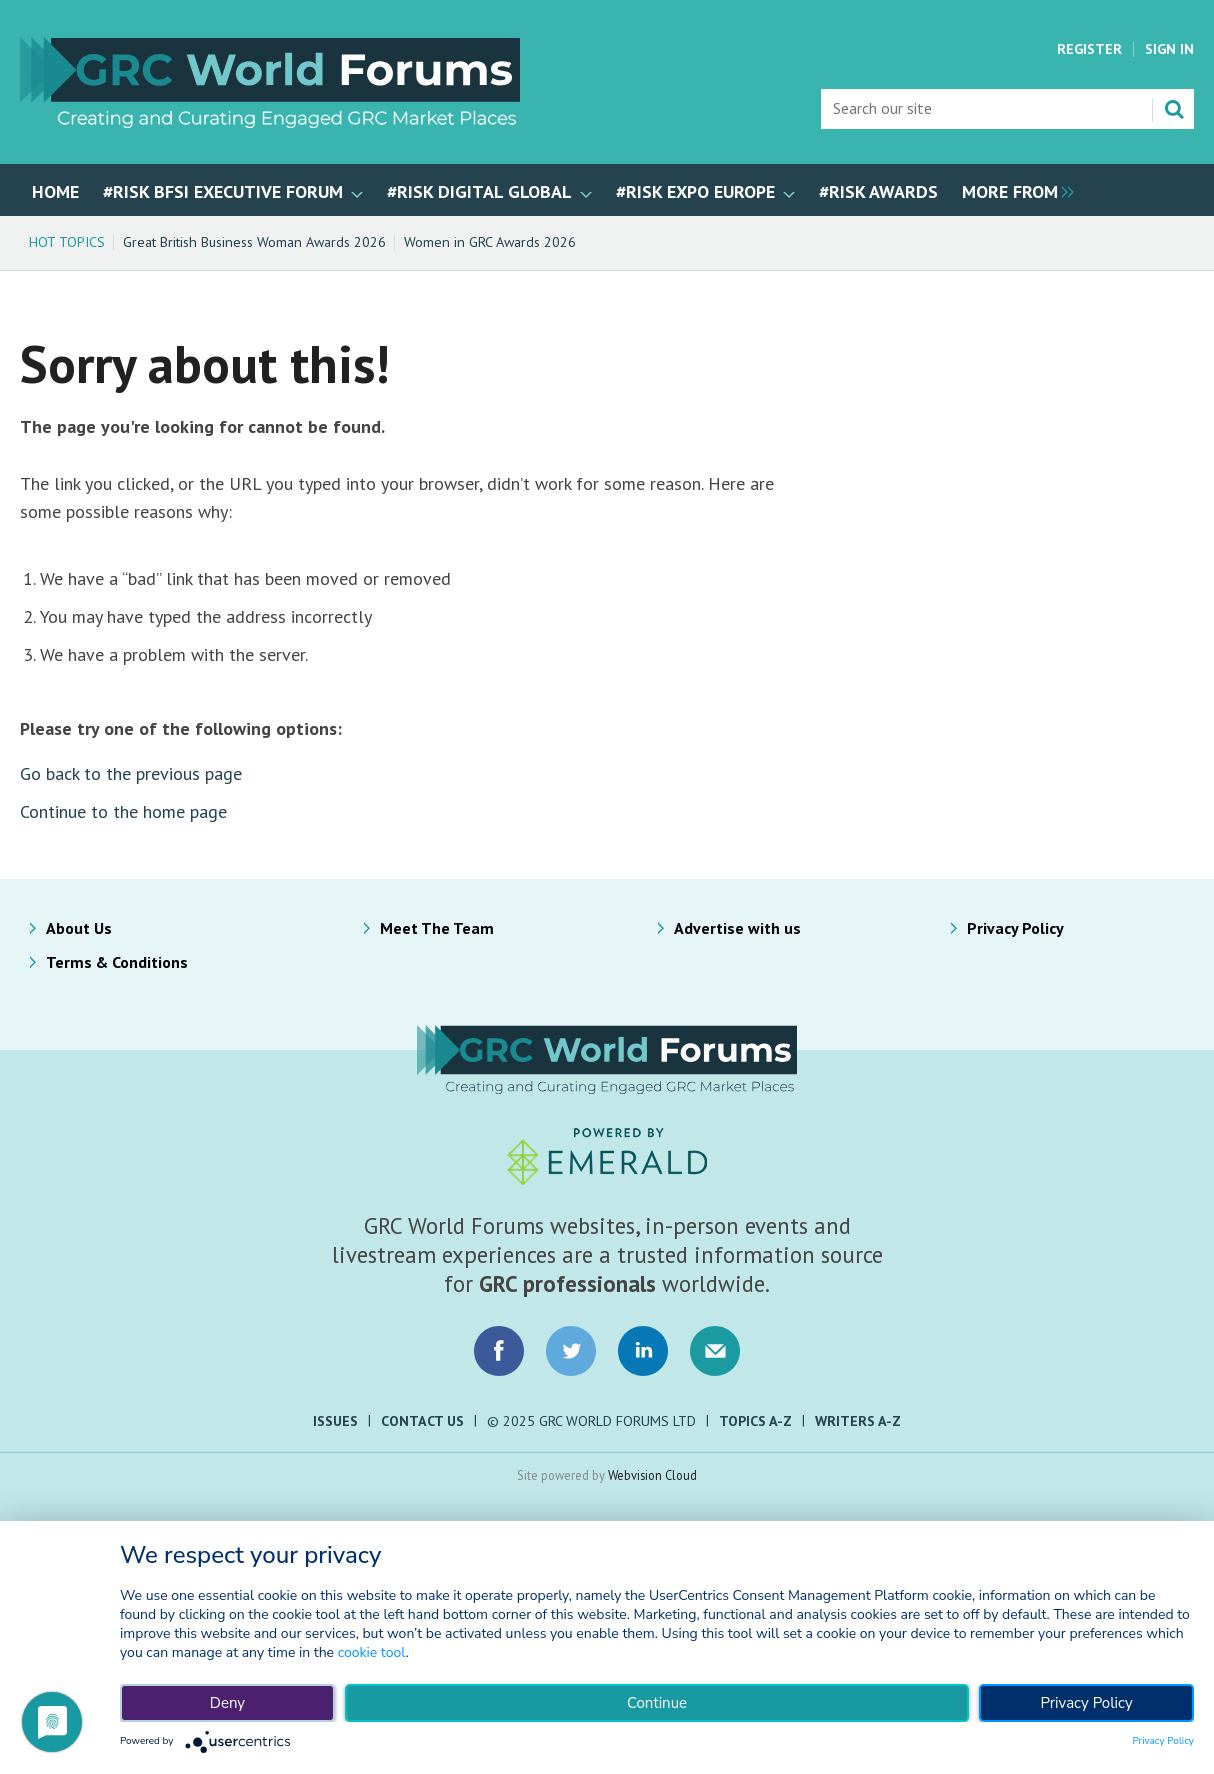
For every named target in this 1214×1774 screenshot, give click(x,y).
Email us (715, 1351)
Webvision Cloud (652, 1475)
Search (1174, 109)
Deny (227, 1703)
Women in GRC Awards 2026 (490, 242)
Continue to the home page (123, 811)
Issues (335, 1421)
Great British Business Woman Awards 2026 (254, 242)
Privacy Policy (1015, 928)
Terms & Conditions (117, 962)
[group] (1013, 190)
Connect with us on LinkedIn (643, 1351)
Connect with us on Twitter (571, 1351)
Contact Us (422, 1421)
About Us (79, 928)
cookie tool (372, 1652)
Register (1089, 49)
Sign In (1169, 49)
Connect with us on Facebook (499, 1351)
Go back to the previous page (131, 773)
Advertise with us (737, 928)
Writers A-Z (858, 1421)
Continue (657, 1703)
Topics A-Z (755, 1421)
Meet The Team (437, 928)
